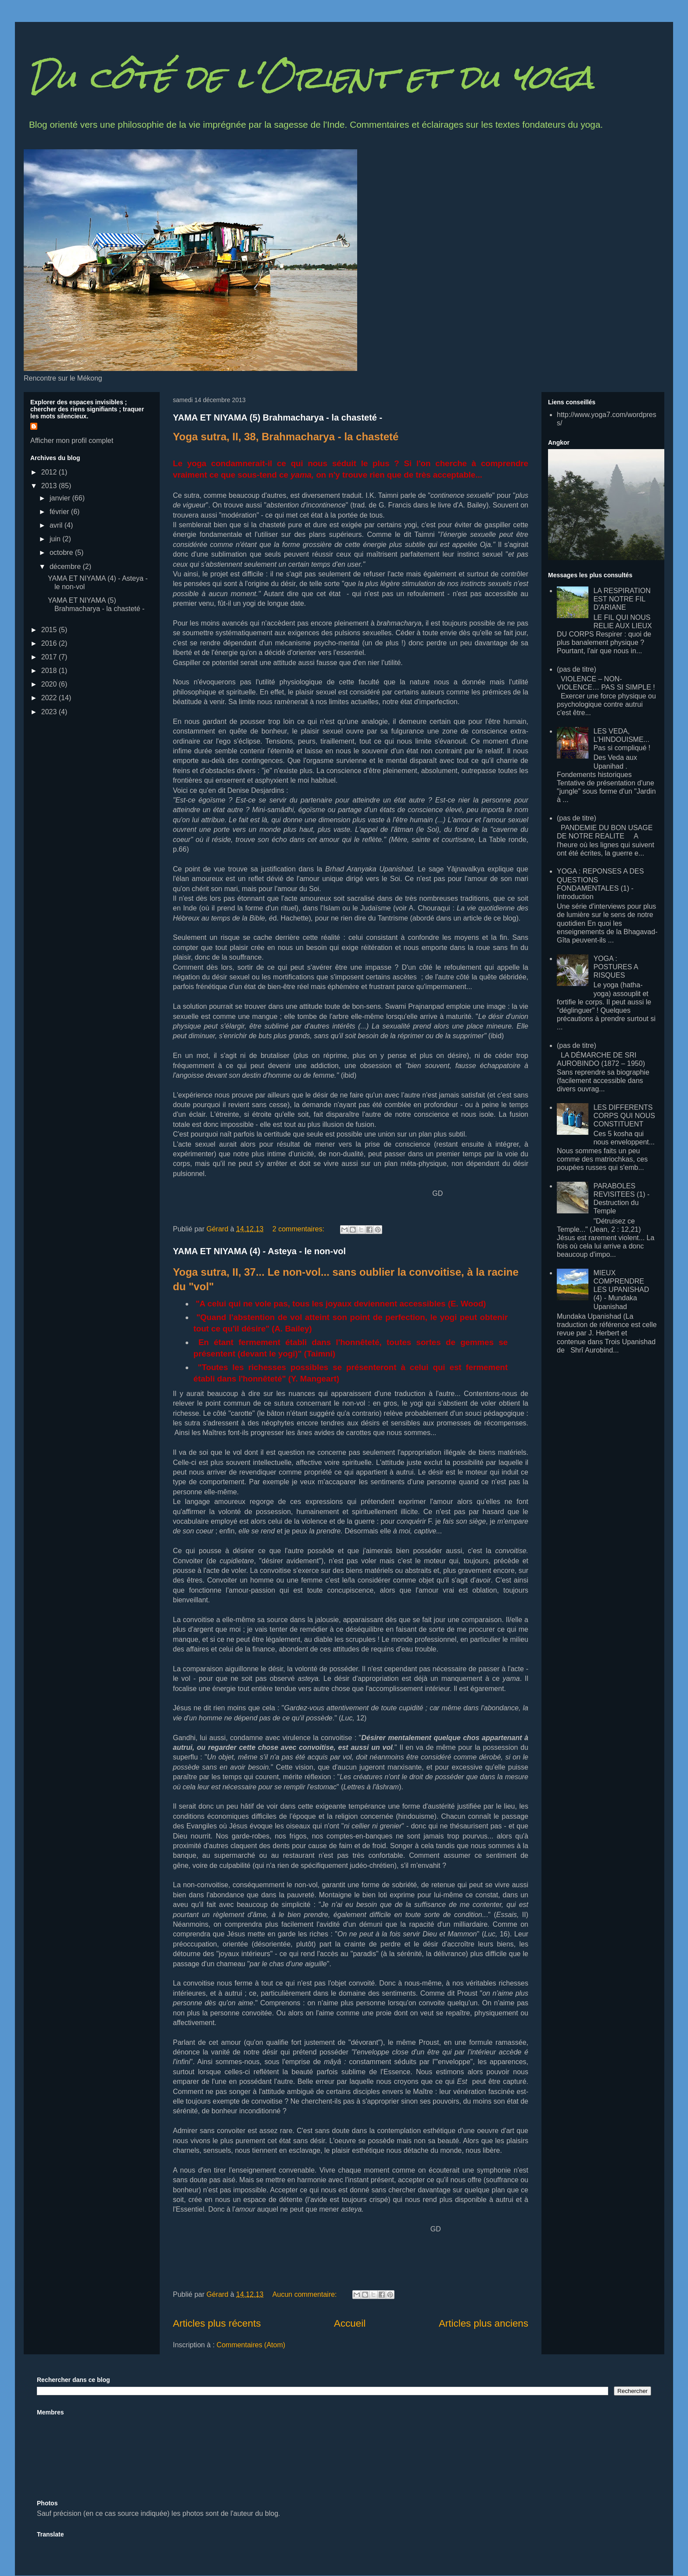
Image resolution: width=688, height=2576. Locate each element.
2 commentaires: (299, 1229)
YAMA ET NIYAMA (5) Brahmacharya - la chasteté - (277, 417)
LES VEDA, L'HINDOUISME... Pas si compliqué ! (621, 739)
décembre (66, 566)
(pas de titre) (576, 669)
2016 (50, 643)
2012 (50, 472)
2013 (50, 485)
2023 (50, 712)
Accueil (350, 2323)
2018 (50, 670)
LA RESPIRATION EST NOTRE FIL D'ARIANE (621, 599)
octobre (62, 552)
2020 (50, 684)
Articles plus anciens (483, 2323)
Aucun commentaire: (305, 2294)
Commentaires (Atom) (251, 2345)
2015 (50, 629)
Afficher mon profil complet (71, 440)
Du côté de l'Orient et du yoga (311, 77)
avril (57, 525)
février (60, 511)
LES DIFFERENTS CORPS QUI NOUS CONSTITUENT (624, 1116)
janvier (61, 498)
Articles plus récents (217, 2323)
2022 (50, 698)
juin (56, 539)
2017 (50, 657)
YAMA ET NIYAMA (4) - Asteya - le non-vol (259, 1251)
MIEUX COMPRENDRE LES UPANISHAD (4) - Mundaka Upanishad (621, 1289)
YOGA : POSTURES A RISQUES (615, 967)
